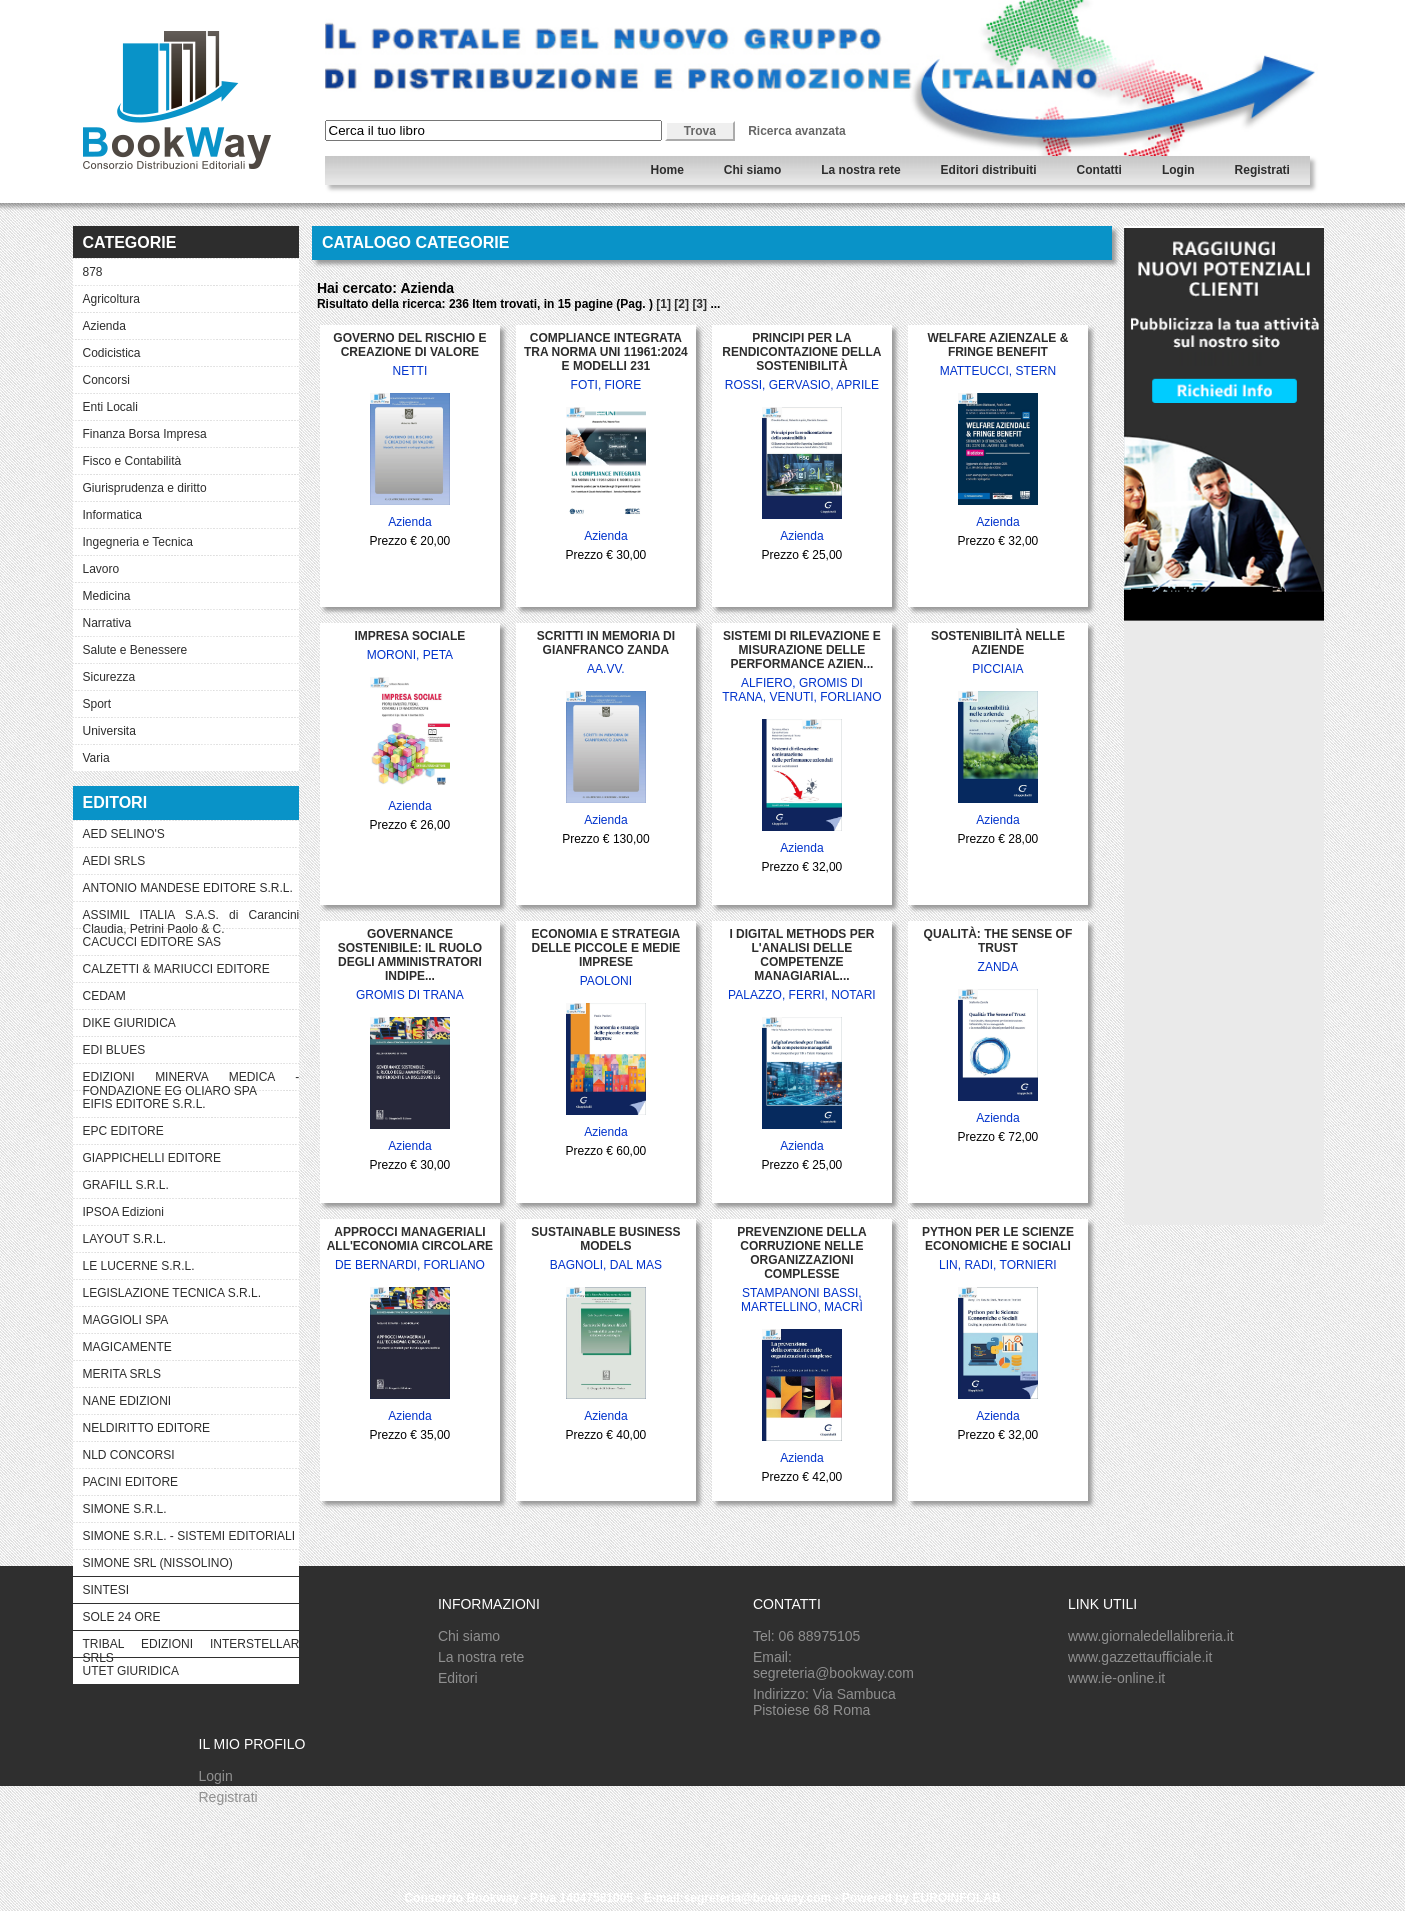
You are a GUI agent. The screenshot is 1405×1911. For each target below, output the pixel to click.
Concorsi (106, 380)
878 (93, 272)
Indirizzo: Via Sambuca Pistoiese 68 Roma (824, 1702)
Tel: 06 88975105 (806, 1636)
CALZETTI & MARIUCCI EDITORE (176, 969)
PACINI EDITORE (131, 1482)
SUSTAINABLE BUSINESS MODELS (605, 1239)
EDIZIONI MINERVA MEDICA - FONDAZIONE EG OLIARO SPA (191, 1080)
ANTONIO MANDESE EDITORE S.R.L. (188, 888)
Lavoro (101, 569)
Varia (96, 758)
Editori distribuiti (989, 170)
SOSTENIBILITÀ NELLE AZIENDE (998, 643)
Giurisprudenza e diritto (145, 488)
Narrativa (107, 623)
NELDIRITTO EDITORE (147, 1428)
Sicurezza (109, 677)
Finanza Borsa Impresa (145, 434)
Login (1178, 170)
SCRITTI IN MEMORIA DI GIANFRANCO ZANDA (606, 643)
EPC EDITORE (123, 1131)
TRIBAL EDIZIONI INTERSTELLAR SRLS (191, 1647)
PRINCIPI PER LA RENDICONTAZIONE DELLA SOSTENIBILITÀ (801, 352)
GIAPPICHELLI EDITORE (152, 1158)
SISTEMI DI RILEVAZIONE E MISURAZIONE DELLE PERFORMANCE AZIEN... (802, 650)
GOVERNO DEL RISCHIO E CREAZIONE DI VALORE (409, 345)
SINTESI (106, 1590)
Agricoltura (111, 299)
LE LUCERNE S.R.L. (139, 1266)
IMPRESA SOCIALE (409, 636)
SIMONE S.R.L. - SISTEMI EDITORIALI (189, 1536)
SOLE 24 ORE (122, 1617)
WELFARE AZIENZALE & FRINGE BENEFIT (997, 345)
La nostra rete (860, 170)
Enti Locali (110, 407)
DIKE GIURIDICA (129, 1023)
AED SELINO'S (124, 834)
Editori (458, 1678)
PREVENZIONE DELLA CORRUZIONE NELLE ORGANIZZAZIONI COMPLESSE (801, 1253)
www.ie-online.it (1116, 1678)
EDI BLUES (114, 1050)
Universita (109, 731)
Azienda (104, 326)
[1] (663, 304)
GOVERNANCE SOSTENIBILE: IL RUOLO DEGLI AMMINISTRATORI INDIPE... (410, 955)
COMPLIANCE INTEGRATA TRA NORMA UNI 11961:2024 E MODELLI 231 (606, 352)
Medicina (107, 596)
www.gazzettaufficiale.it (1140, 1657)
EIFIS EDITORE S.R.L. (144, 1104)
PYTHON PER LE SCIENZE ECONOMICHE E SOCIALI (998, 1239)
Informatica (112, 515)
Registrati (1262, 170)
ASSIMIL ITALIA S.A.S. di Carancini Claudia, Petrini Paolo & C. (191, 918)
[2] (681, 304)
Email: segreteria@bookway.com (833, 1665)
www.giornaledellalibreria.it (1151, 1636)
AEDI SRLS (114, 861)
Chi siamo (752, 170)
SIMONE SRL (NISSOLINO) (158, 1563)
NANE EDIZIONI (127, 1401)
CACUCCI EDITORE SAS (152, 942)
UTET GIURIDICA (131, 1671)
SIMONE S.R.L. (125, 1509)
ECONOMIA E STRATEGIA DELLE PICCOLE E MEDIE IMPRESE (606, 948)
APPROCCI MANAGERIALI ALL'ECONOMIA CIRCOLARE (410, 1239)
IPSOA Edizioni (123, 1212)
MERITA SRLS (122, 1374)
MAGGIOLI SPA (126, 1320)
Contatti (1099, 170)
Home (667, 170)
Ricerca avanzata (796, 131)
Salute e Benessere (135, 650)
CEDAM (104, 996)
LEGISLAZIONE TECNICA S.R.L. (172, 1293)
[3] (699, 304)
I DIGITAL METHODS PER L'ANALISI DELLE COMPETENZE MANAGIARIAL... (801, 955)
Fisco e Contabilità (132, 461)
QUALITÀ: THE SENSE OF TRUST (998, 941)
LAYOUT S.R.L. (125, 1239)
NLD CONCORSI (129, 1455)
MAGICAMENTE (127, 1347)
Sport (97, 704)
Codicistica (112, 353)
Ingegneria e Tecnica (138, 542)
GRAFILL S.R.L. (126, 1185)
